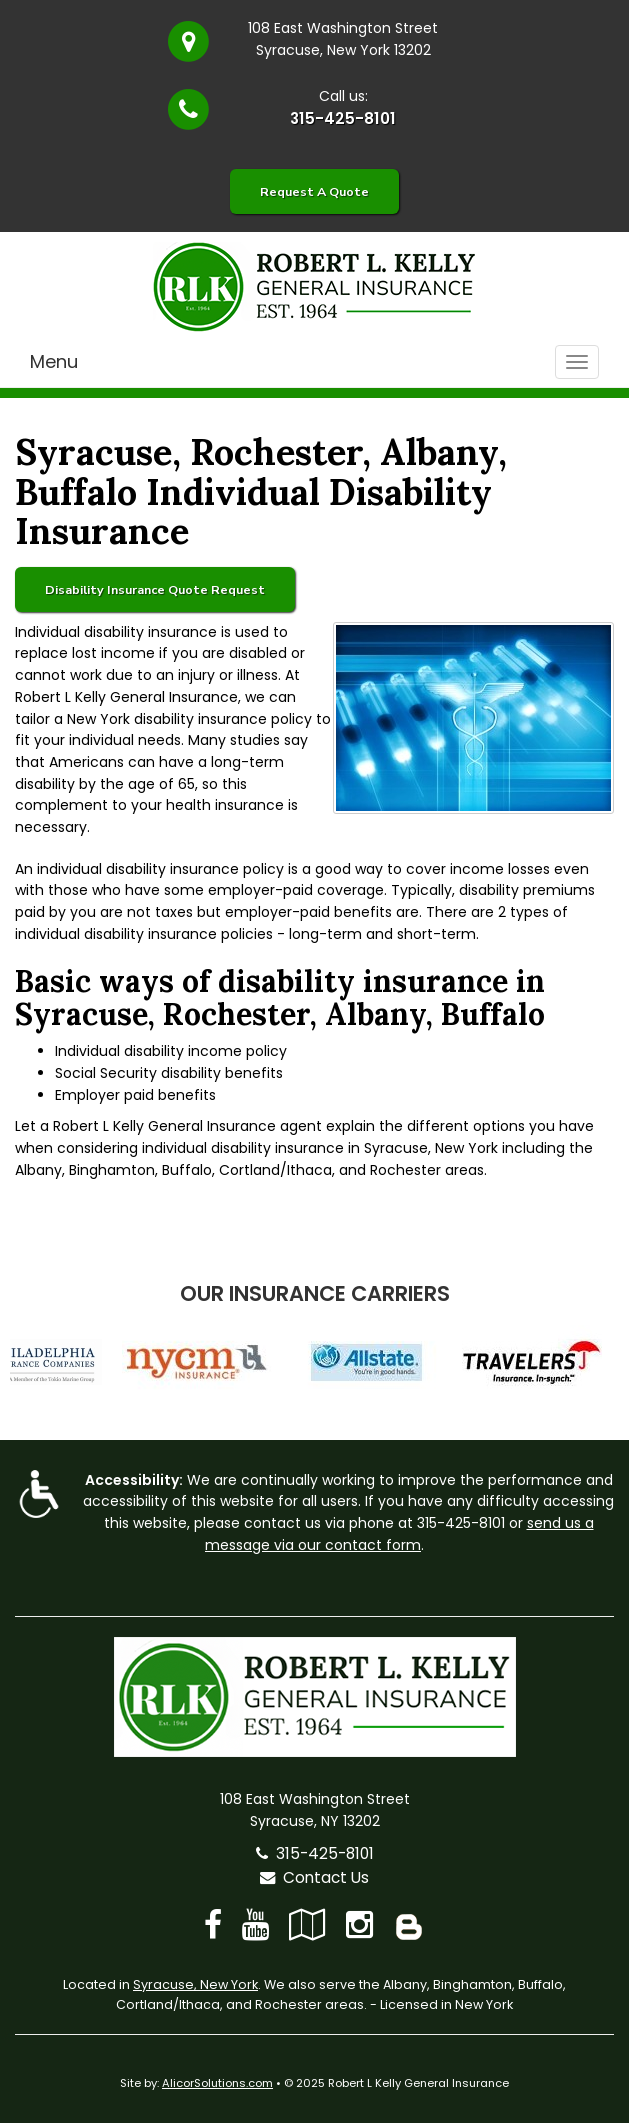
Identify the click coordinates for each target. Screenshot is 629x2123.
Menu (54, 361)
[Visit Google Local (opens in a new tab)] (307, 1924)
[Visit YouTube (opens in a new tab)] (255, 1924)
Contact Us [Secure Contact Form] (314, 1877)
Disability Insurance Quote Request (155, 589)
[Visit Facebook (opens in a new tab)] (213, 1924)
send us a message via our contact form (399, 1534)
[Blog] (409, 1924)
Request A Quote (314, 191)
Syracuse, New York (195, 1984)
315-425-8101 (343, 118)
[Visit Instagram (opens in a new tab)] (359, 1924)
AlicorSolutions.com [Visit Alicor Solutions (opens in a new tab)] (217, 2083)
